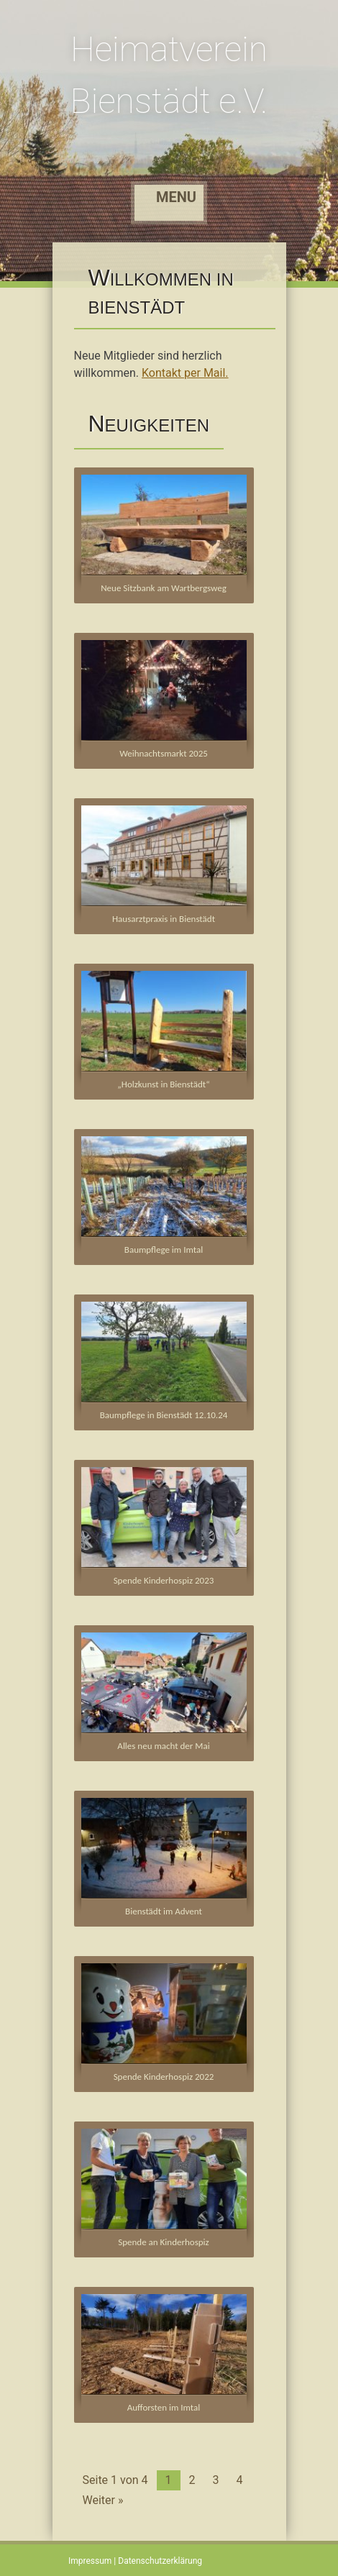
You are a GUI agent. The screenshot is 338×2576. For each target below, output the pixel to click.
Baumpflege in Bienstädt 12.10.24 (164, 1415)
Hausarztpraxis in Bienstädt (163, 918)
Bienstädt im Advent (163, 1911)
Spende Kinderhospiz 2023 (164, 1580)
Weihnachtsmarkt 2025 (163, 753)
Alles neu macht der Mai (163, 1745)
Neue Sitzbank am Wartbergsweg (164, 588)
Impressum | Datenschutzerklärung (135, 2561)
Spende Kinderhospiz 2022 (164, 2076)
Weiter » (103, 2500)
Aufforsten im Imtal (163, 2407)
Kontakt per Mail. (185, 373)
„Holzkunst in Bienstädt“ (163, 1084)
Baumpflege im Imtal (163, 1249)
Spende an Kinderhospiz (163, 2242)
